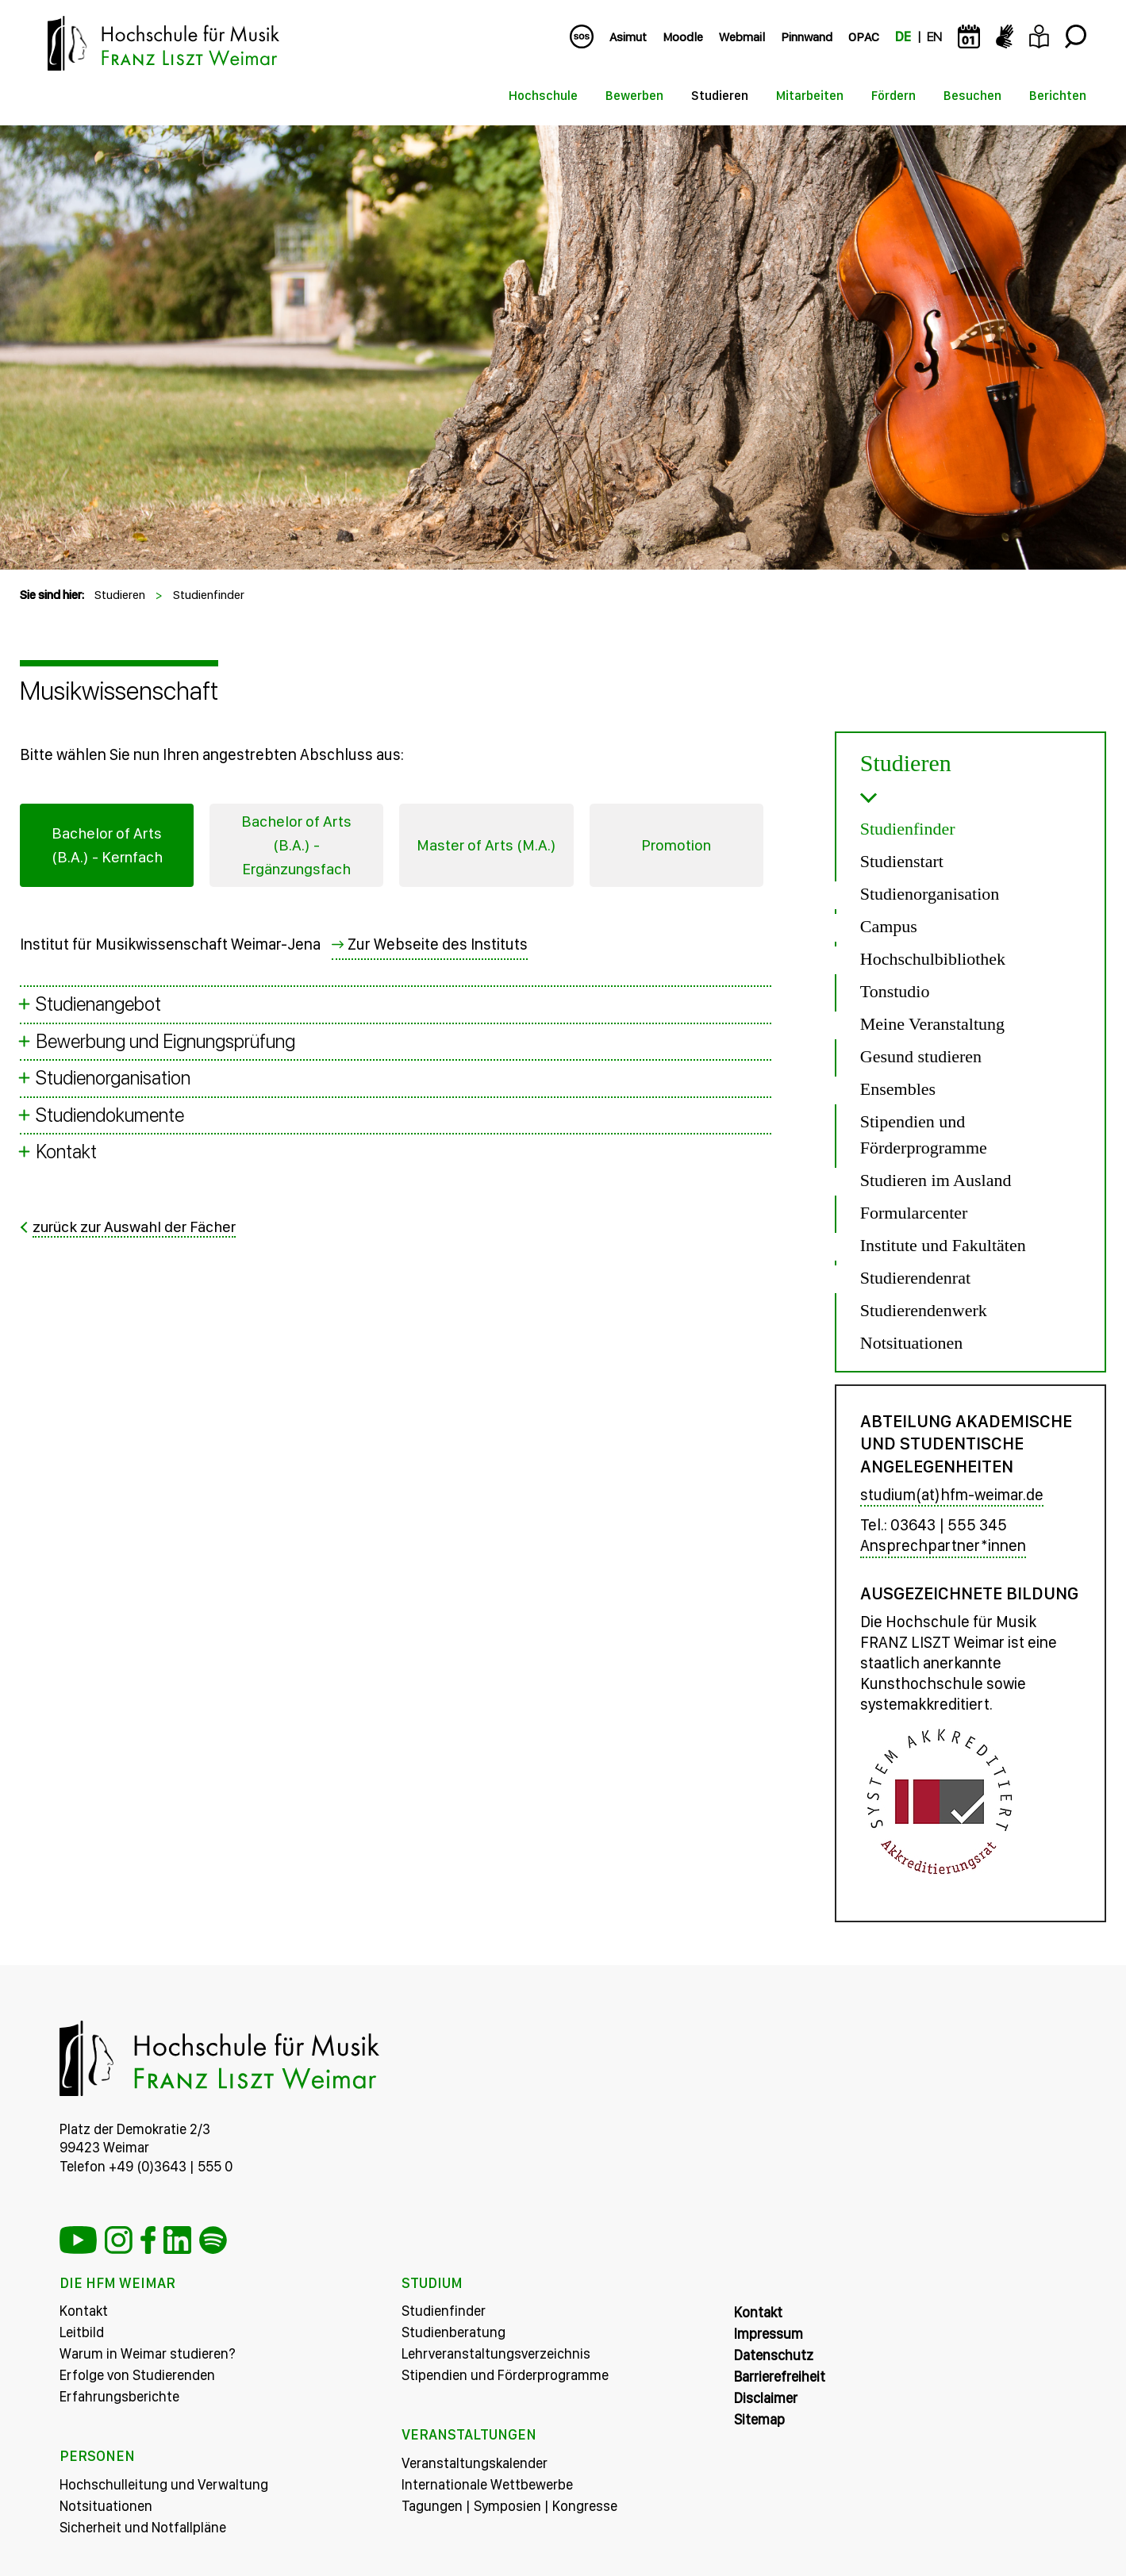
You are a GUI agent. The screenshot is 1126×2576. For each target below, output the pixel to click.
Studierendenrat (915, 1278)
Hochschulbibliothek (932, 959)
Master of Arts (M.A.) (486, 845)
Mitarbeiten (810, 95)
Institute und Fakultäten (943, 1245)
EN (934, 36)
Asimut (628, 36)
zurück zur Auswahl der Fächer (138, 1227)
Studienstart (901, 861)
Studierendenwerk (923, 1310)
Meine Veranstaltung (932, 1024)
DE (903, 36)
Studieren (719, 95)
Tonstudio (895, 991)
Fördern (893, 95)
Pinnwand (806, 36)
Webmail (742, 36)
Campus (888, 926)
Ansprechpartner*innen (943, 1545)
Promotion (676, 845)
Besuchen (972, 95)
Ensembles (898, 1089)
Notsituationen (911, 1343)
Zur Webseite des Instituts (438, 944)
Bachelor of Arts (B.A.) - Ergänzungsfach (296, 845)
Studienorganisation (930, 894)
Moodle (683, 36)
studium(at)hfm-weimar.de (951, 1494)
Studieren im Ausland (936, 1180)
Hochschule (543, 95)
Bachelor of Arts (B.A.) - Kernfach (106, 845)
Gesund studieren (921, 1056)
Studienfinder (208, 594)
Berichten (1057, 95)
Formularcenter (914, 1213)
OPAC (863, 36)
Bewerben (634, 95)
